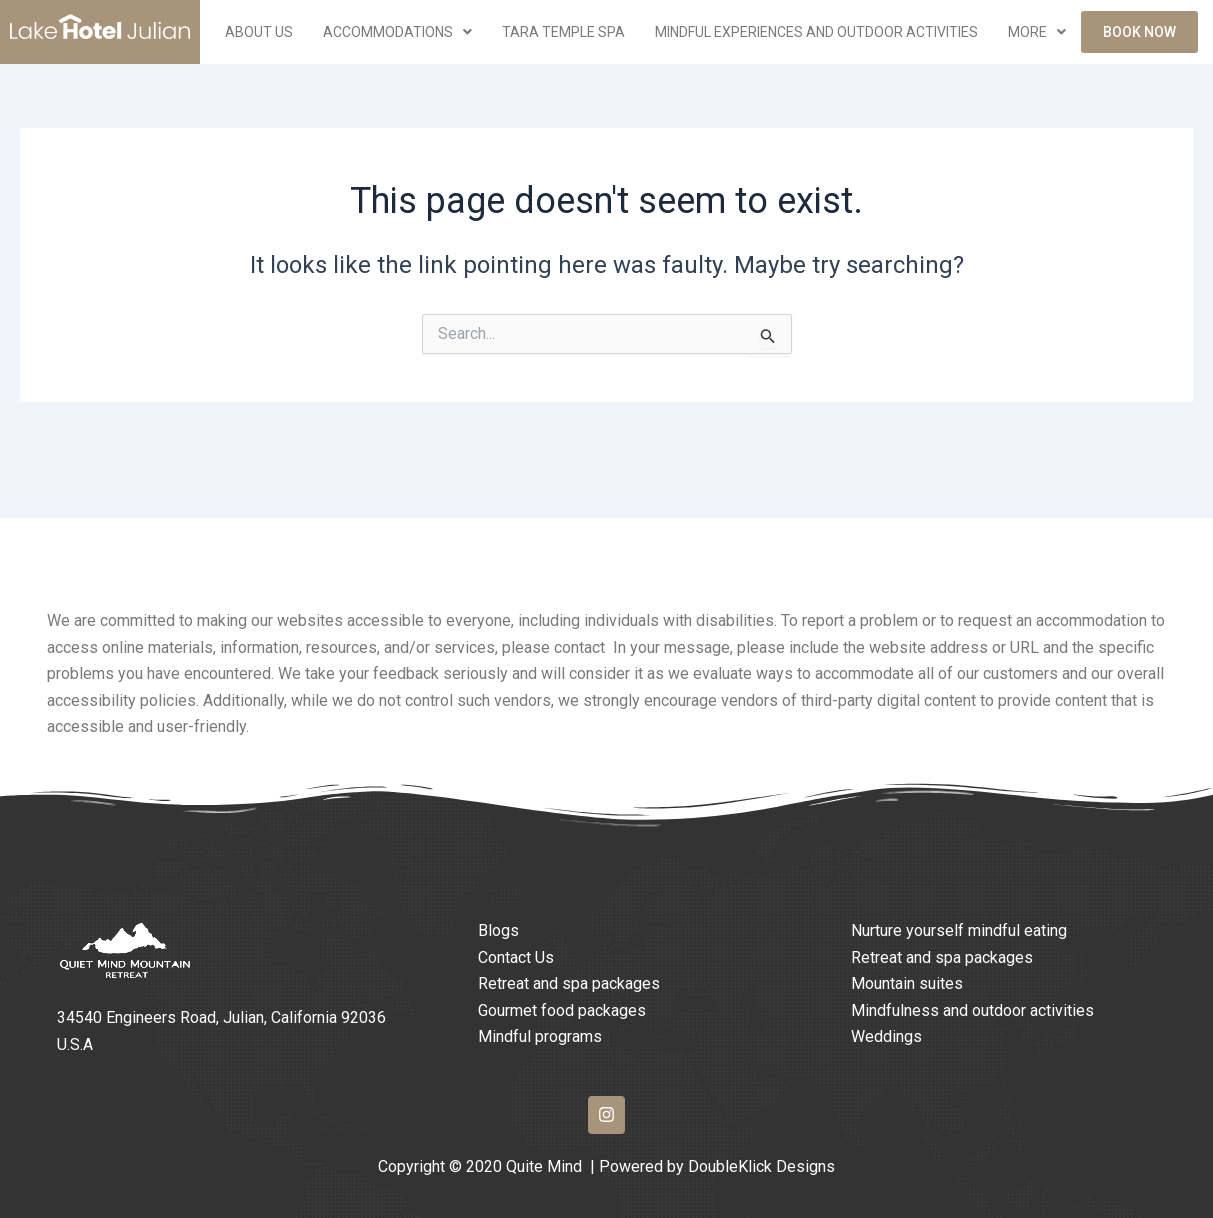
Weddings (886, 1036)
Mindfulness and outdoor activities (972, 1010)
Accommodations (397, 32)
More (1037, 32)
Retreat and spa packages (569, 983)
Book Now (1139, 32)
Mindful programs (540, 1036)
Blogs (498, 930)
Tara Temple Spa (563, 32)
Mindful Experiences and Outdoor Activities (816, 32)
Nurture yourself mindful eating (959, 930)
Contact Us (516, 957)
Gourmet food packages (562, 1010)
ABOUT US (259, 32)
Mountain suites (907, 983)
